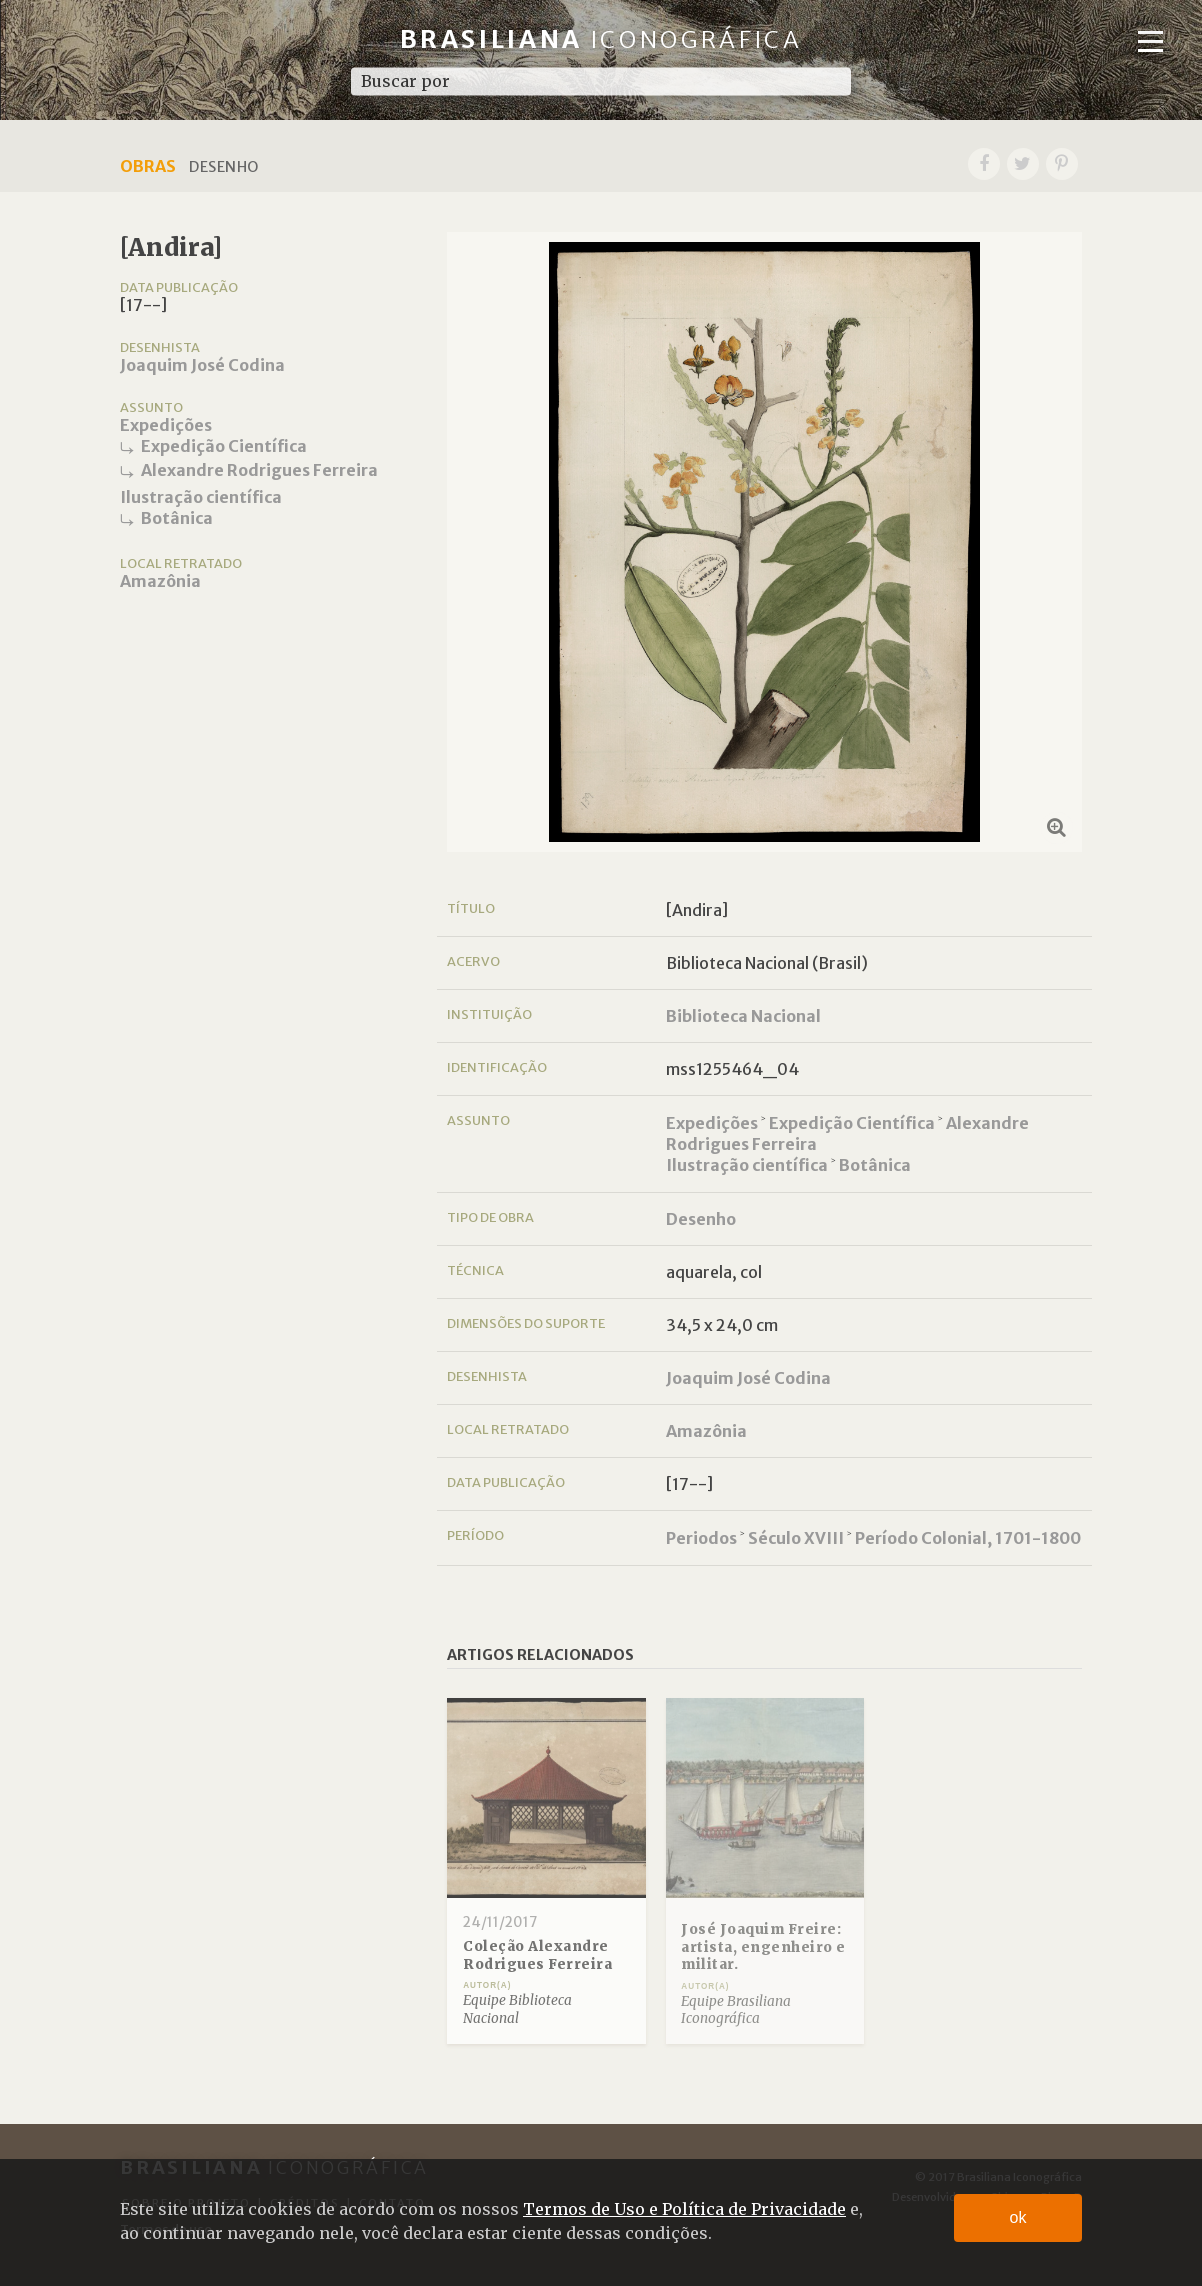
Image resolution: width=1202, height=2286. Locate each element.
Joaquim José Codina (202, 365)
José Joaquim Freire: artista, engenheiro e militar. (763, 1947)
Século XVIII (796, 1538)
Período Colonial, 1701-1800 (968, 1538)
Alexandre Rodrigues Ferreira (259, 470)
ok (1018, 2217)
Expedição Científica (224, 446)
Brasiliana (601, 39)
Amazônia (160, 581)
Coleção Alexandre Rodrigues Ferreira (537, 1955)
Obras (148, 166)
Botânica (177, 518)
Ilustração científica (201, 497)
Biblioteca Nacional (743, 1016)
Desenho (701, 1219)
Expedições (166, 425)
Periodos (701, 1538)
